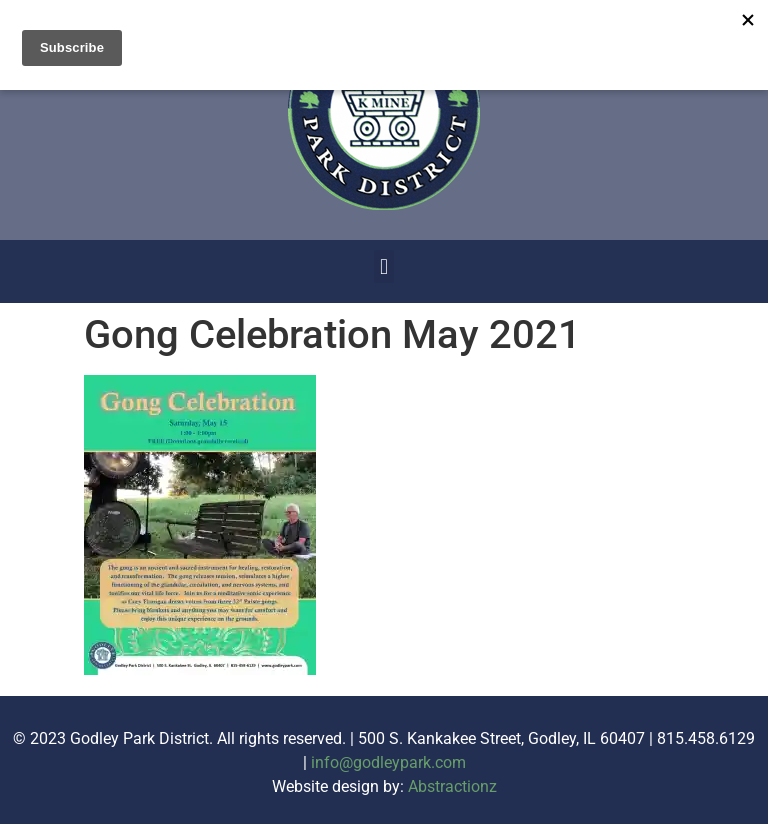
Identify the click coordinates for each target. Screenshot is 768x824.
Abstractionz (452, 786)
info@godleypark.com (388, 762)
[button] (383, 266)
